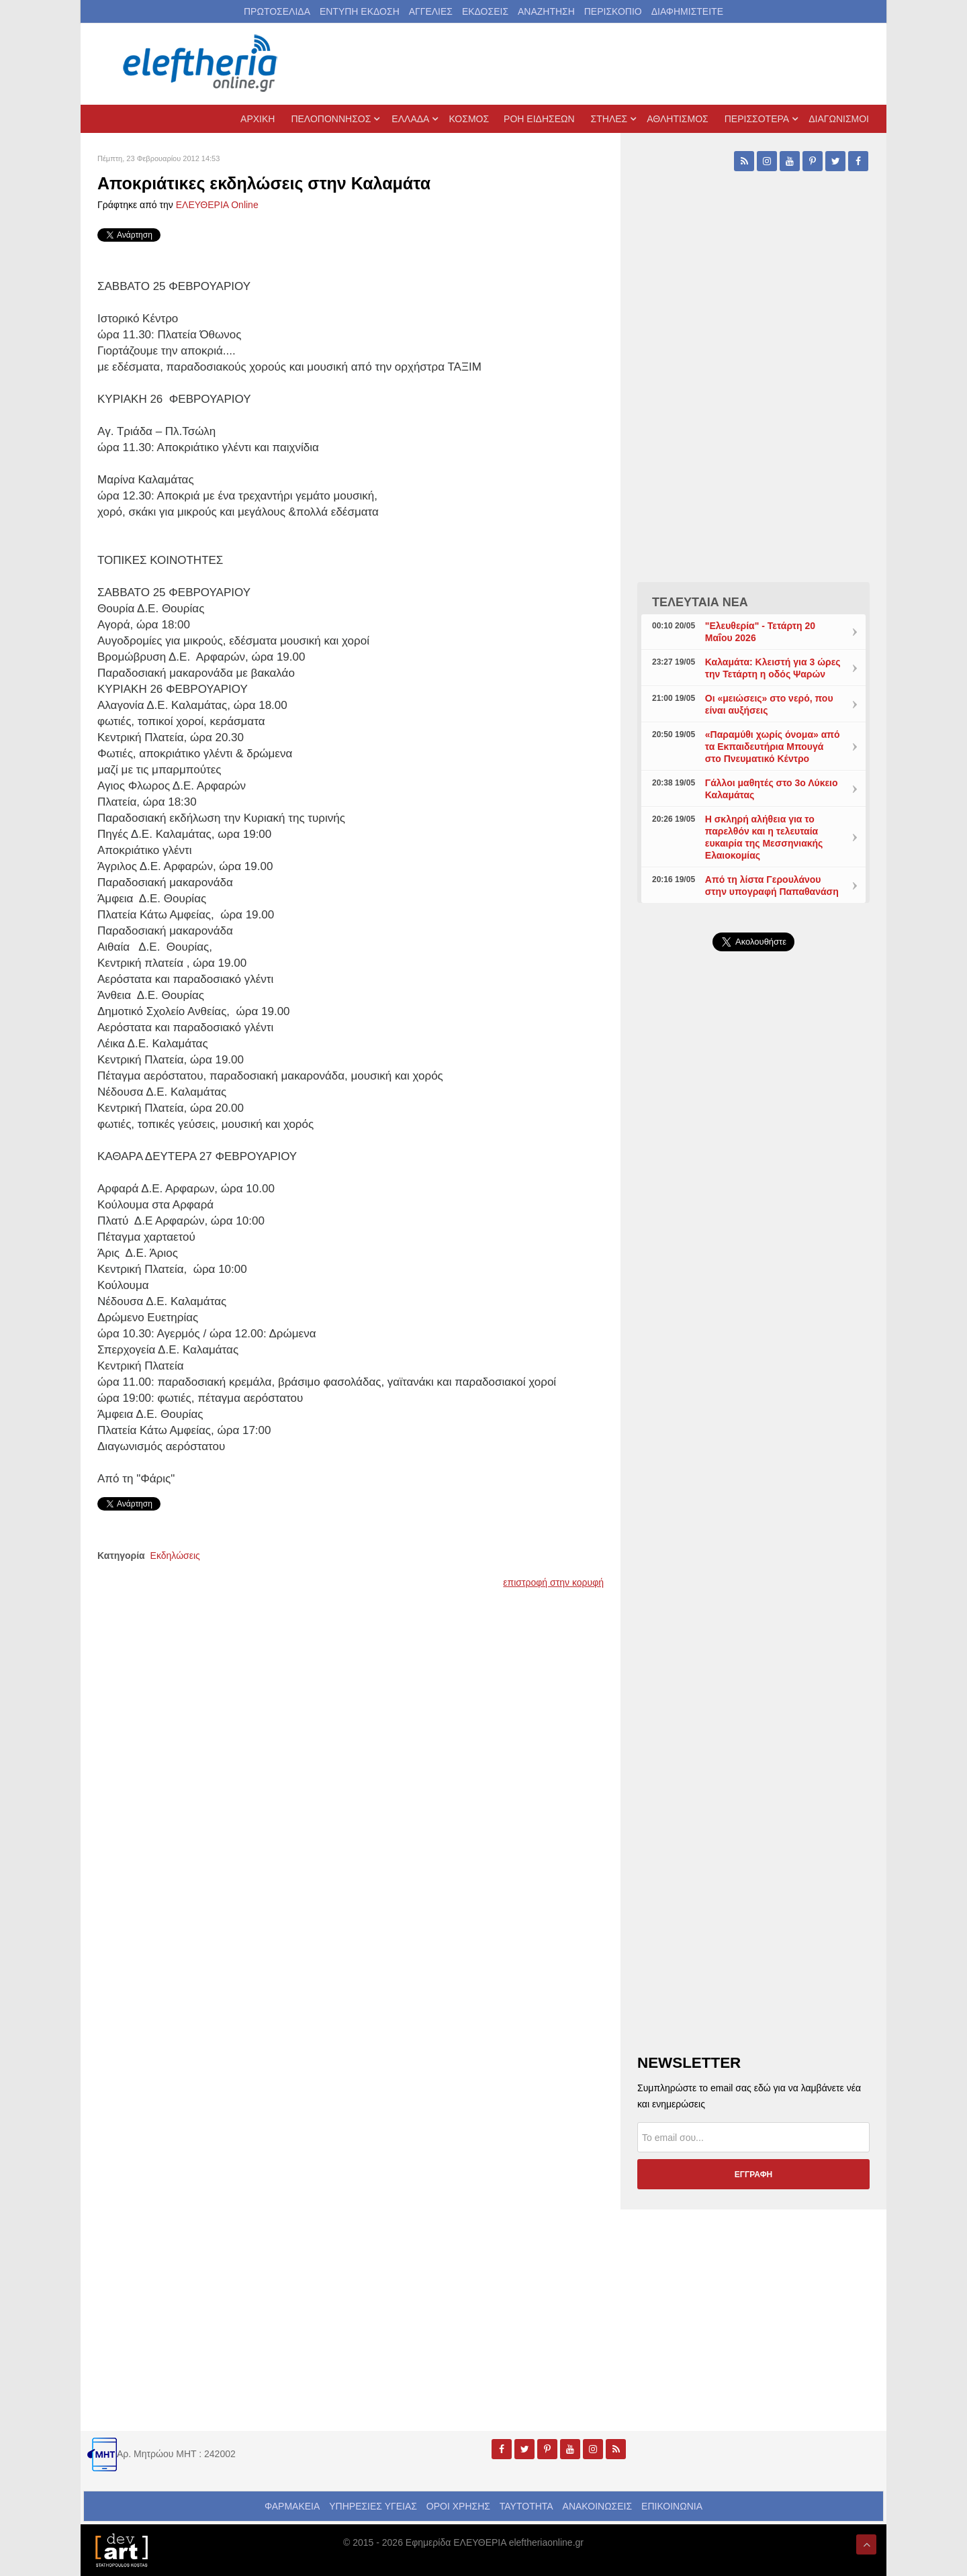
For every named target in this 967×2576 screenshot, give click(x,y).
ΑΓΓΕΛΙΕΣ (431, 11)
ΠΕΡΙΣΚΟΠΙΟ (613, 11)
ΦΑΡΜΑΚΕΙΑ (292, 2506)
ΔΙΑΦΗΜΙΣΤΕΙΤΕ (687, 11)
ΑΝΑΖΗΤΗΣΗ (546, 11)
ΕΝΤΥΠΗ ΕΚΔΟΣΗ (360, 11)
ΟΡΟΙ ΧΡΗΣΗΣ (458, 2506)
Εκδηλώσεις (175, 1555)
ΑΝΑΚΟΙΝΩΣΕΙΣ (598, 2506)
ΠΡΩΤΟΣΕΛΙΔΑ (277, 11)
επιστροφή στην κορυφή (553, 1582)
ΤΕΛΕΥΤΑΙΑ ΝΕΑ (700, 602)
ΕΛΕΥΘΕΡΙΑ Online (217, 204)
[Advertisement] (753, 1281)
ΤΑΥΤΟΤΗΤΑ (526, 2506)
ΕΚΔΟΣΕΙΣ (485, 11)
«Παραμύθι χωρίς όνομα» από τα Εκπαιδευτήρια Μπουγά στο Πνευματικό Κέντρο (772, 746)
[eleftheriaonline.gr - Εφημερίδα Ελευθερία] (201, 64)
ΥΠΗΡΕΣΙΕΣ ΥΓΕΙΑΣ (373, 2506)
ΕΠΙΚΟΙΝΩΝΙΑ (671, 2506)
